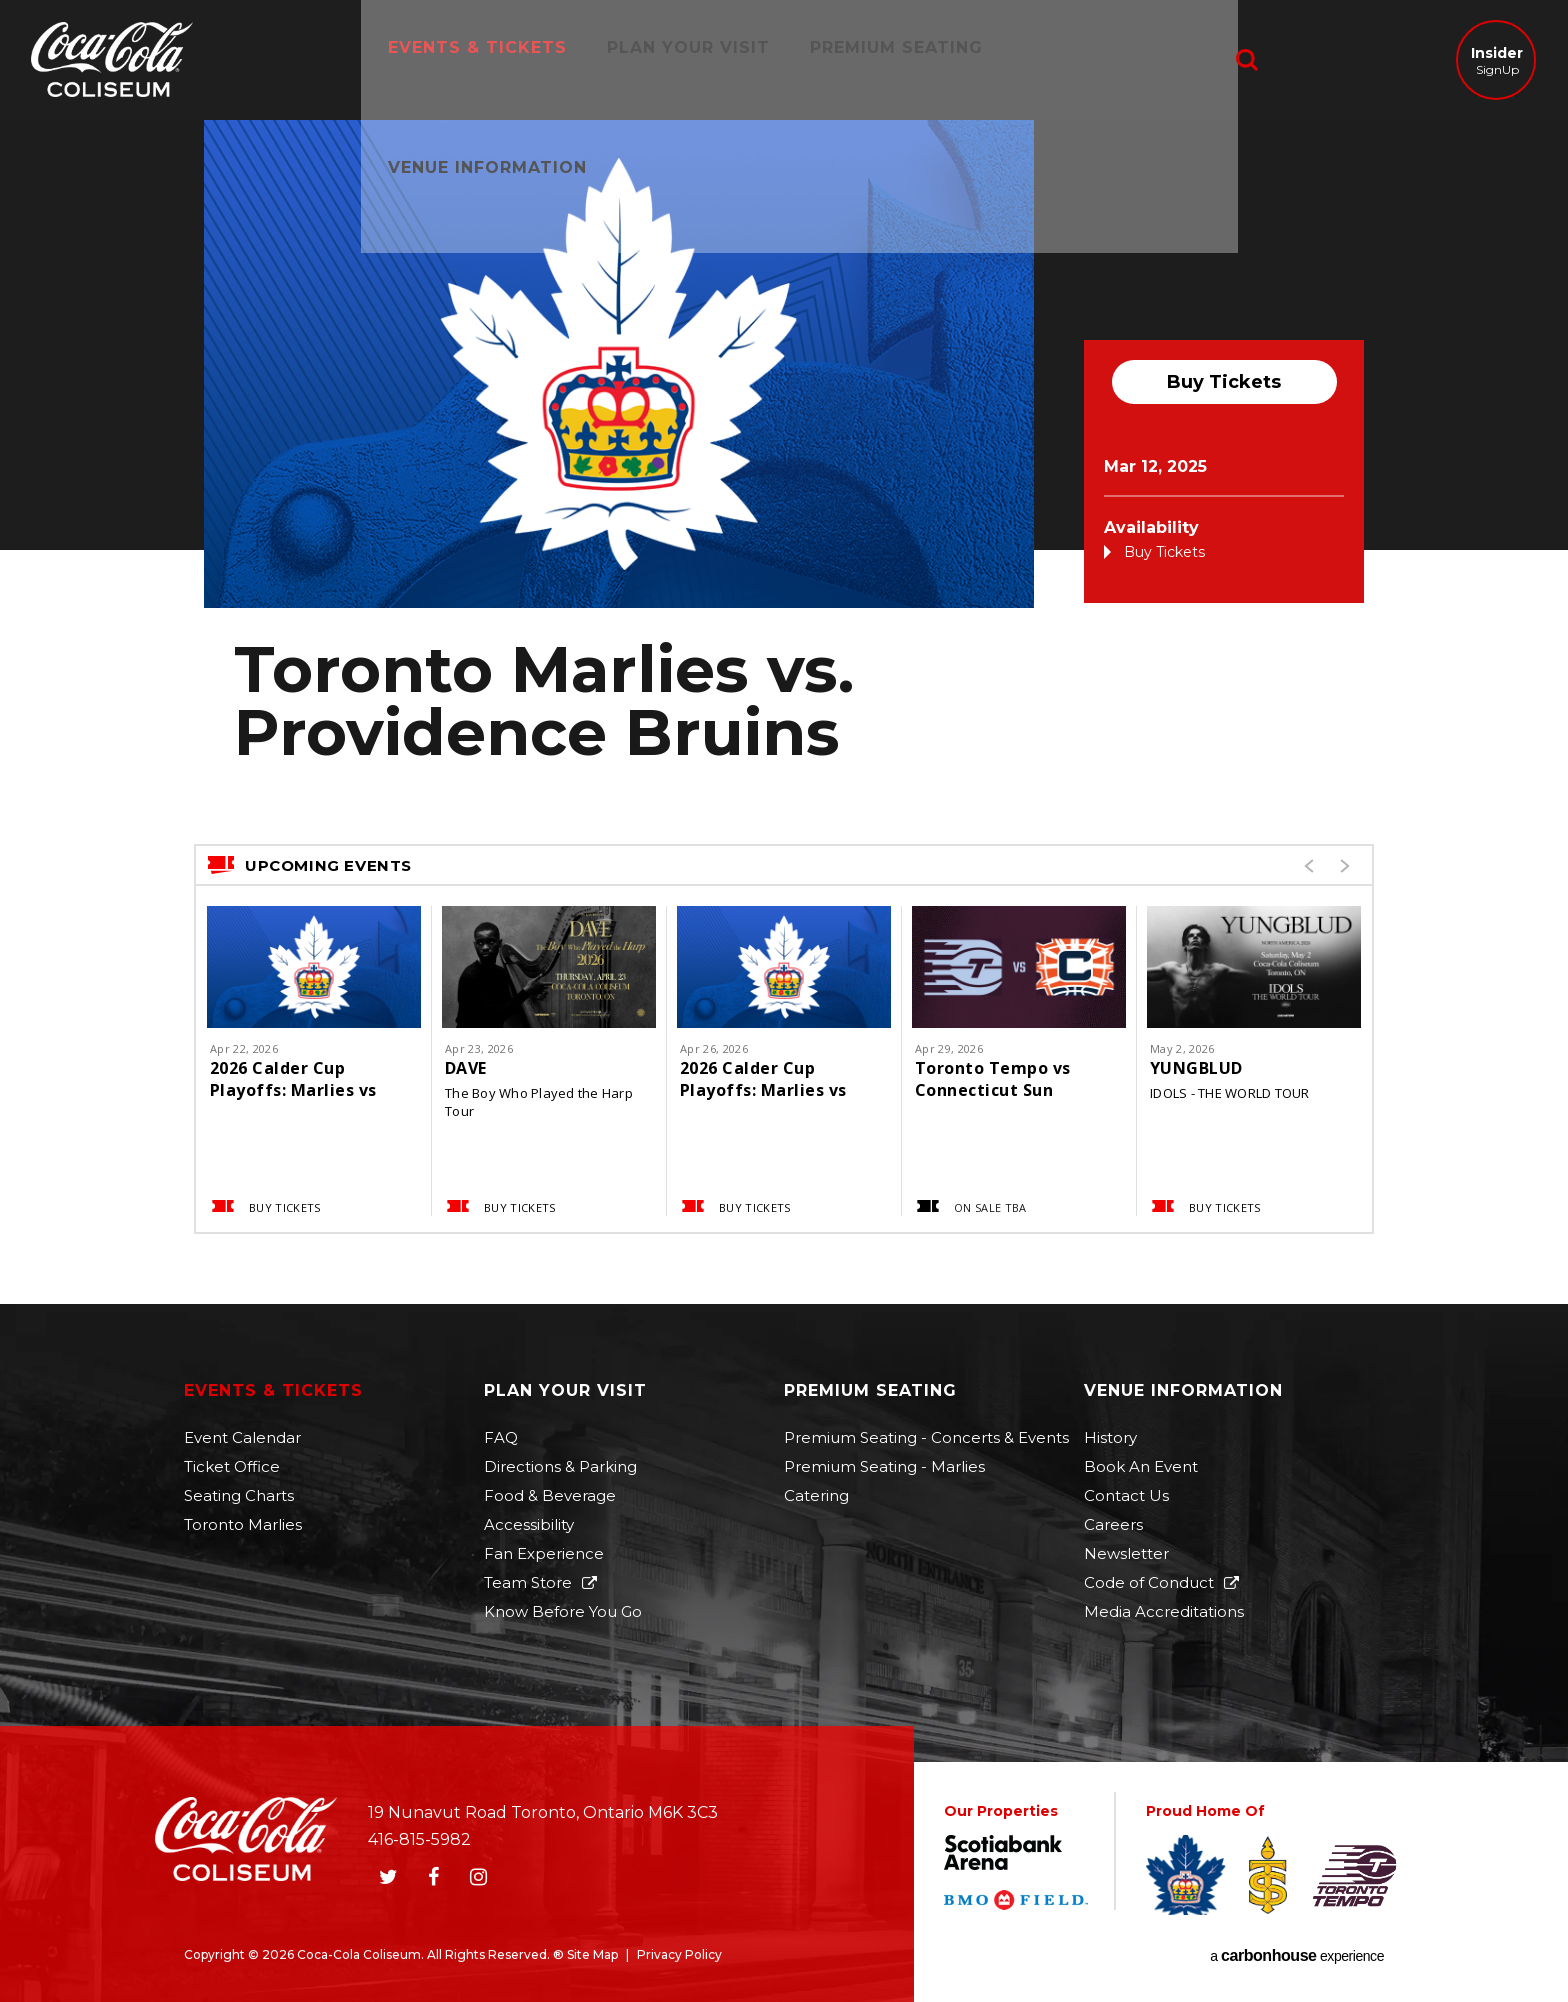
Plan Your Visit (681, 59)
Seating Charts (239, 1495)
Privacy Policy (679, 1954)
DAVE (466, 1068)
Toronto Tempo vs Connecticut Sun (993, 1079)
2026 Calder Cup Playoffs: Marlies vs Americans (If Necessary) (763, 1079)
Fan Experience (544, 1553)
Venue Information (1115, 59)
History (1110, 1437)
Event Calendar (242, 1437)
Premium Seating (889, 59)
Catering (816, 1495)
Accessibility (529, 1524)
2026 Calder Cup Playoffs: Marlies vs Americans (293, 1079)
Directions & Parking (560, 1466)
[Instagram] (478, 1877)
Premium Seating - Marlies (884, 1466)
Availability (1151, 527)
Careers (1113, 1524)
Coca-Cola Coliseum (112, 62)
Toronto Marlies (243, 1524)
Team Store (528, 1582)
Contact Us (1126, 1495)
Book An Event (1141, 1466)
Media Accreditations (1164, 1611)
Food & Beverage (550, 1495)
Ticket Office (232, 1466)
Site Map (592, 1954)
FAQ (501, 1437)
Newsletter (1126, 1553)
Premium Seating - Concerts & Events (926, 1437)
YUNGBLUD (1196, 1068)
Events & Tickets (470, 59)
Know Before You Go (563, 1611)
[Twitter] (388, 1877)
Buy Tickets (1224, 382)
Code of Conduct (1149, 1582)
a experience (1297, 1956)
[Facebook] (433, 1877)
